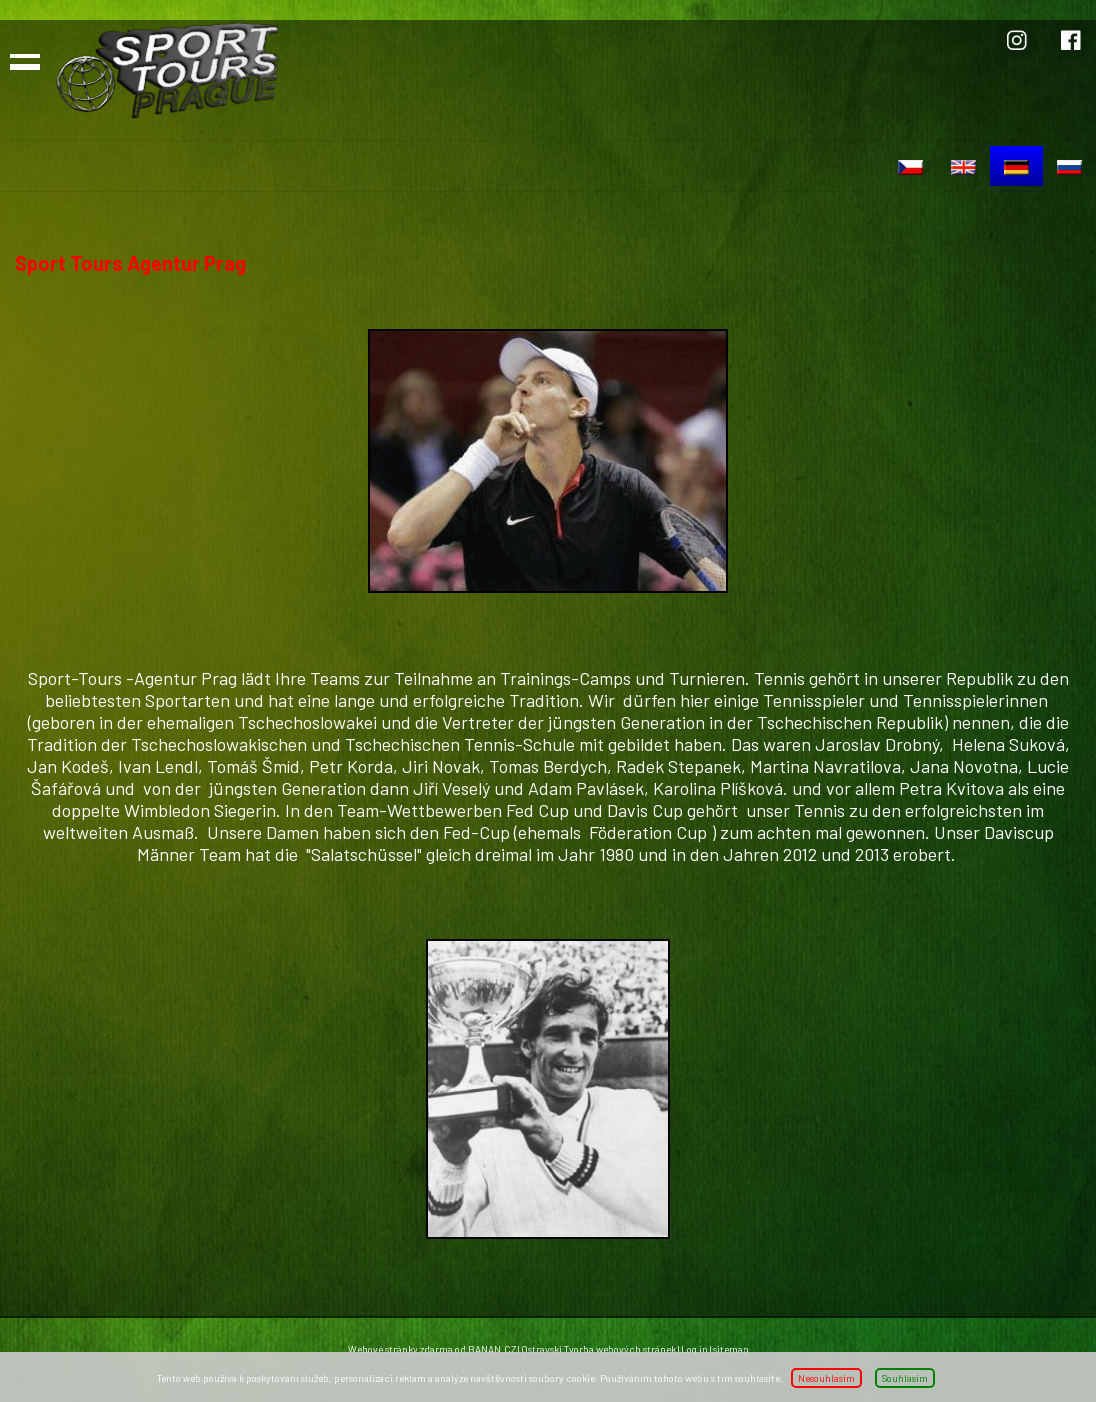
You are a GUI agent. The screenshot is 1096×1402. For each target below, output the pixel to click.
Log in (694, 1349)
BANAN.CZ (492, 1349)
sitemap (731, 1349)
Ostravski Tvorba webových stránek (598, 1349)
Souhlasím (905, 1378)
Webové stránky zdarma (400, 1349)
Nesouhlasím (826, 1378)
